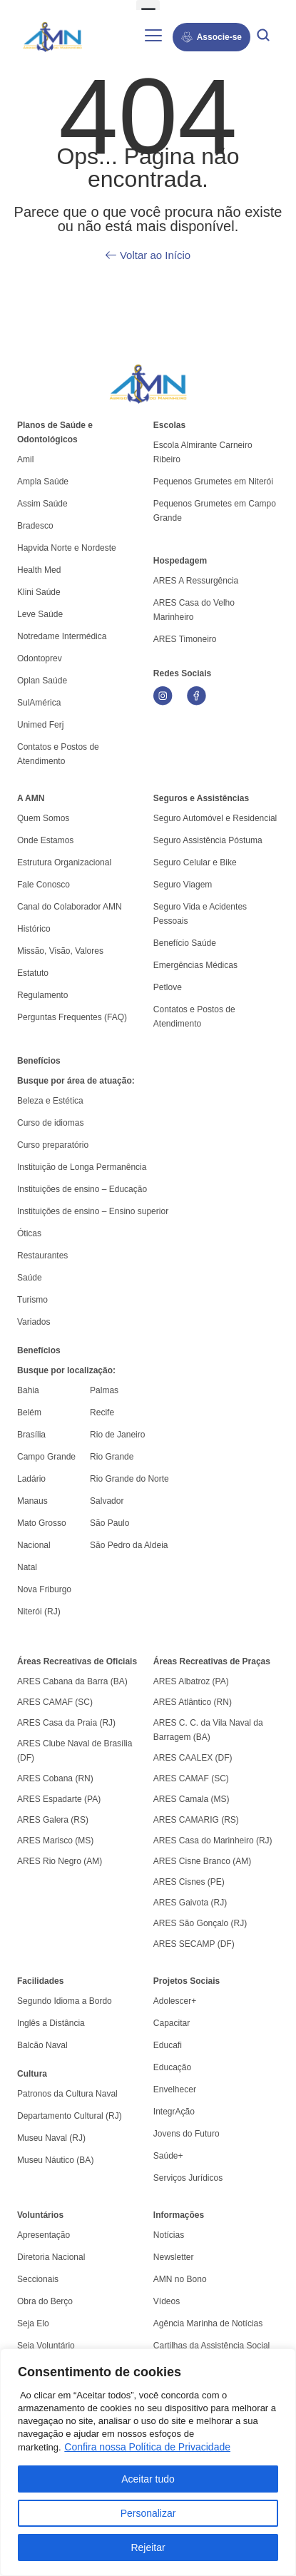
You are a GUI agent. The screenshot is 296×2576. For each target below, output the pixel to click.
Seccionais (37, 2279)
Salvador (106, 1501)
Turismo (32, 1300)
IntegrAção (174, 2112)
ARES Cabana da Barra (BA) (72, 1681)
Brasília (31, 1435)
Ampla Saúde (42, 482)
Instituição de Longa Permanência (81, 1167)
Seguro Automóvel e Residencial (215, 818)
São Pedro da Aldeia (129, 1545)
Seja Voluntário (46, 2346)
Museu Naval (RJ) (51, 2138)
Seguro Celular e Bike (195, 862)
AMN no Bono (180, 2279)
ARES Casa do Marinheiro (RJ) (212, 1841)
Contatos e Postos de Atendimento (194, 1016)
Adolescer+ (174, 2001)
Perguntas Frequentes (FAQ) (72, 1017)
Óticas (29, 1233)
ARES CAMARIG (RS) (196, 1820)
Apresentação (43, 2235)
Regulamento (42, 995)
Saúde (29, 1278)
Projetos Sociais (186, 1981)
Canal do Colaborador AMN (69, 907)
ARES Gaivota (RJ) (190, 1903)
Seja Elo (33, 2323)
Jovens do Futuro (186, 2134)
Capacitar (171, 2023)
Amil (25, 459)
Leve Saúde (40, 614)
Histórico (34, 929)
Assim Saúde (42, 504)
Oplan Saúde (42, 681)
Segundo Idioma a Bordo (64, 2001)
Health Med (39, 570)
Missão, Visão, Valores (60, 951)
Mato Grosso (41, 1523)
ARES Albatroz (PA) (191, 1681)
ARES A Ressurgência (195, 581)
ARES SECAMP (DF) (194, 1944)
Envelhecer (174, 2089)
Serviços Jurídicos (188, 2178)
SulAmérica (39, 703)
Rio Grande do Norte (129, 1479)
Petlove (167, 987)
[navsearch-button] (263, 37)
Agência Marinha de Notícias (207, 2323)
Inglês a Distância (51, 2023)
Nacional (34, 1545)
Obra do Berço (45, 2301)
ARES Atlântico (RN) (192, 1702)
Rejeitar (148, 2547)
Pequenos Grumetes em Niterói (213, 482)
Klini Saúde (39, 592)
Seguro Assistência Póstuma (207, 840)
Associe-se (211, 37)
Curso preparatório (52, 1145)
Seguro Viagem (183, 885)
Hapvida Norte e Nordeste (66, 548)
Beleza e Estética (50, 1101)
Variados (33, 1322)
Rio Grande (111, 1457)
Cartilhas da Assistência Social (211, 2346)
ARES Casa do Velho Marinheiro (194, 610)
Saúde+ (168, 2156)
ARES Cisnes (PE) (189, 1882)
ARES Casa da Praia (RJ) (66, 1723)
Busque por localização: (66, 1370)
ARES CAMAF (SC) (55, 1702)
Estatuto (33, 973)
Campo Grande (46, 1457)
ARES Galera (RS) (52, 1820)
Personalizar (148, 2513)
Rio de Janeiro (117, 1435)
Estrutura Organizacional (64, 862)
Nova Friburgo (44, 1589)
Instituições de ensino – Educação (82, 1189)
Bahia (28, 1390)
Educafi (167, 2045)
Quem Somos (43, 818)
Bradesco (35, 526)
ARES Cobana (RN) (55, 1778)
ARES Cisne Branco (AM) (202, 1861)
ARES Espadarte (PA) (59, 1799)
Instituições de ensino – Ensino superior (92, 1211)
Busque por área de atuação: (76, 1081)
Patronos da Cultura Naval (67, 2094)
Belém (29, 1412)
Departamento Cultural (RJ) (69, 2116)
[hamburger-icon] (154, 37)
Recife (102, 1412)
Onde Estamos (45, 840)
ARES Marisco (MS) (55, 1841)
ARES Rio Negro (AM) (59, 1861)
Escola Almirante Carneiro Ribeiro (202, 452)
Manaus (32, 1501)
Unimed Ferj (40, 725)
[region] (148, 2462)
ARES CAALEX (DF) (193, 1758)
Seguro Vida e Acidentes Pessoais (200, 914)
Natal (27, 1567)
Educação (172, 2067)
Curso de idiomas (50, 1123)
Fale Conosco (43, 885)
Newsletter (173, 2257)
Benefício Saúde (184, 943)
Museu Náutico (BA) (55, 2160)
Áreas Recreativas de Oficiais (77, 1661)
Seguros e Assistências (201, 798)
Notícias (168, 2235)
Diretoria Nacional (51, 2257)
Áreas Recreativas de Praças (211, 1661)
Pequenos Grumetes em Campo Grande (214, 511)
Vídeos (166, 2301)
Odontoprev (39, 658)
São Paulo (109, 1523)
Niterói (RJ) (39, 1612)
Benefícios (39, 1061)
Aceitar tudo (148, 2479)
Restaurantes (42, 1256)
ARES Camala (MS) (191, 1799)
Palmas (104, 1390)
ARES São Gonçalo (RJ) (200, 1923)
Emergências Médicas (195, 965)
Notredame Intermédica (61, 636)
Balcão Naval (42, 2045)
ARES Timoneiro (185, 639)
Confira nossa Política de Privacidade (147, 2447)
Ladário (31, 1479)
